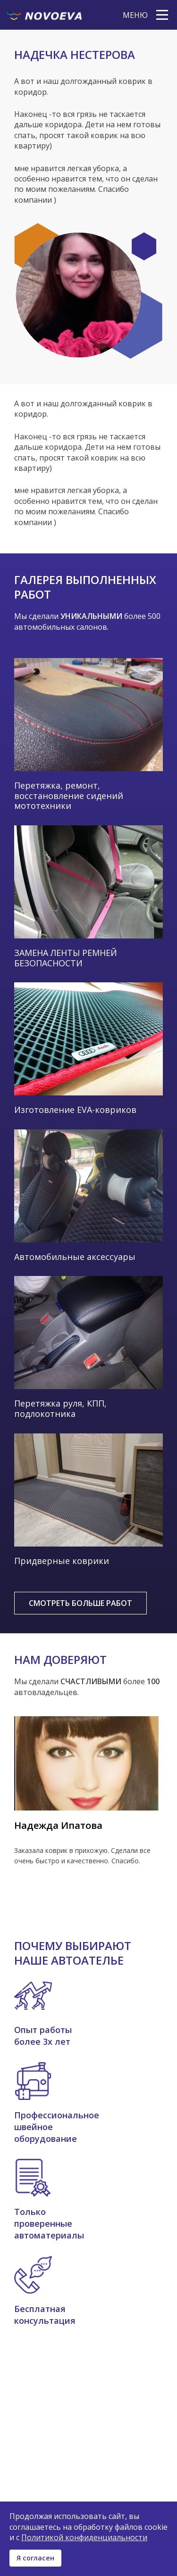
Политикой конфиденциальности (84, 2537)
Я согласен (35, 2557)
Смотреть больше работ (80, 1603)
